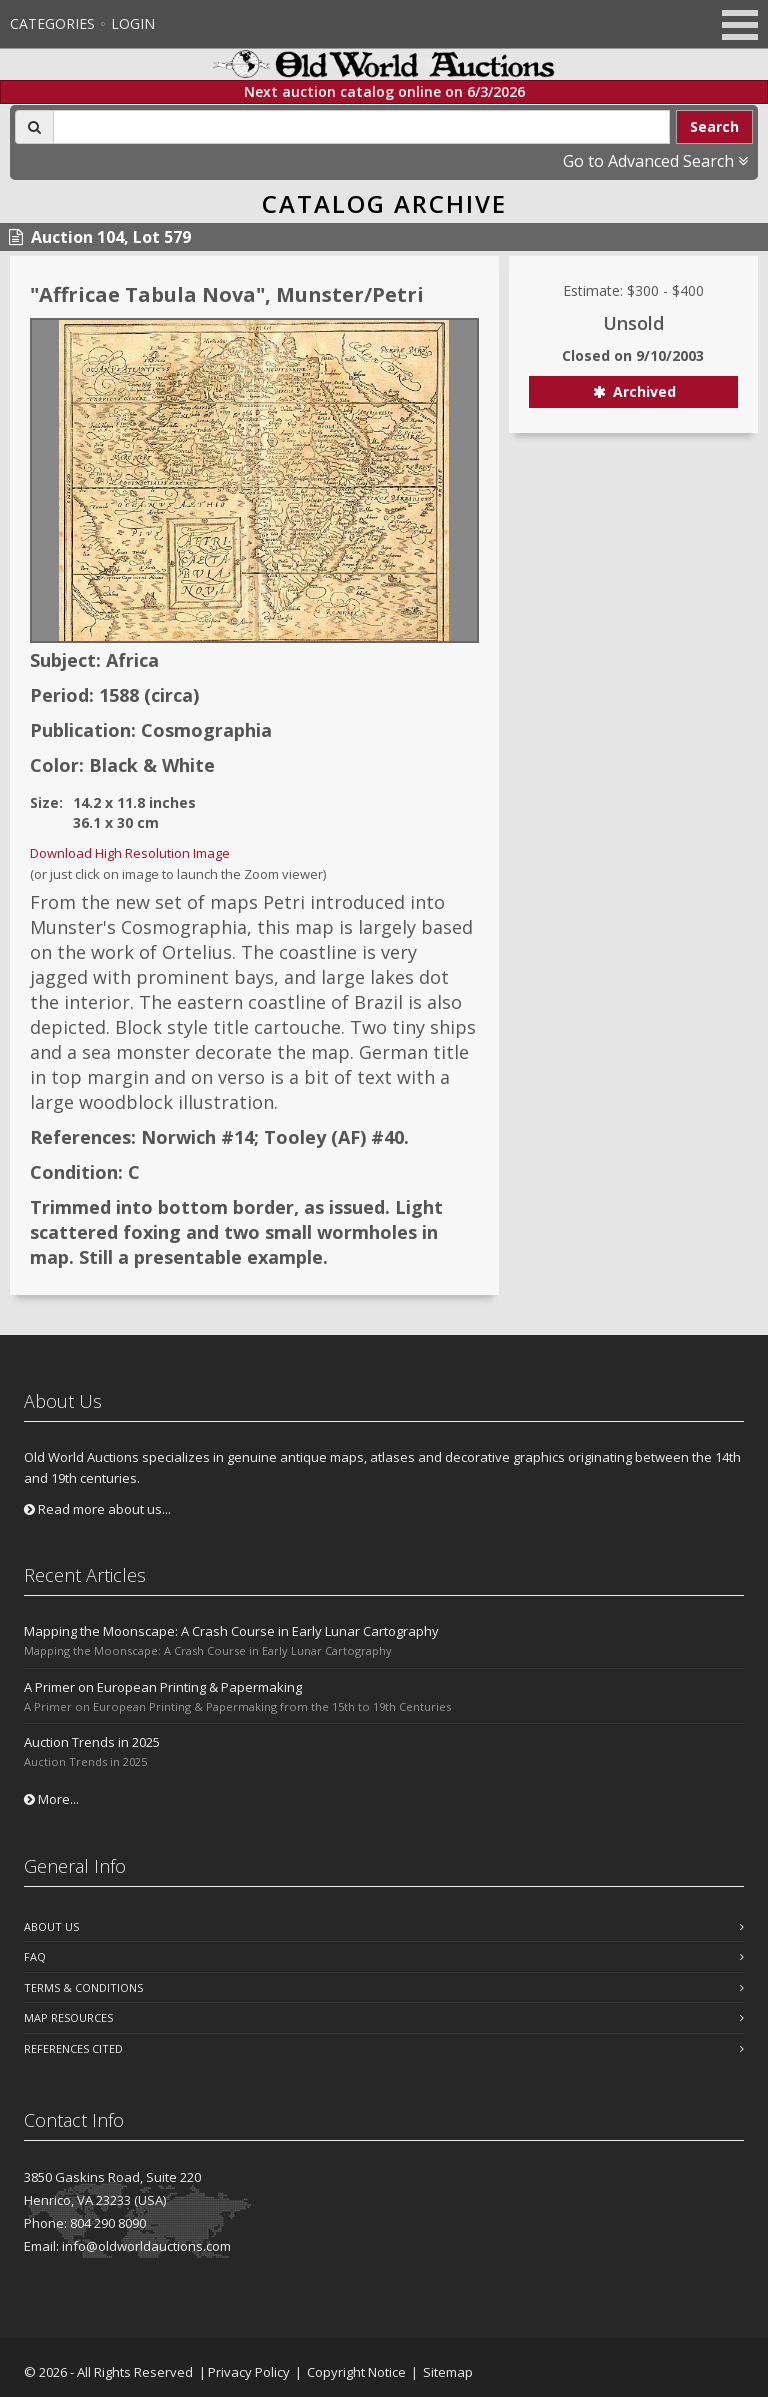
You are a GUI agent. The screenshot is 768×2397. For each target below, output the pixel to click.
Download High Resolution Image (130, 853)
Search (714, 126)
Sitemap (448, 2372)
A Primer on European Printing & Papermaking (163, 1687)
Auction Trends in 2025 (92, 1742)
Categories (52, 23)
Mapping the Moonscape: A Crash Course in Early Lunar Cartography (231, 1631)
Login (133, 23)
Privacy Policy (249, 2372)
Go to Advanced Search (655, 161)
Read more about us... (97, 1509)
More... (51, 1799)
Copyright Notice (356, 2372)
